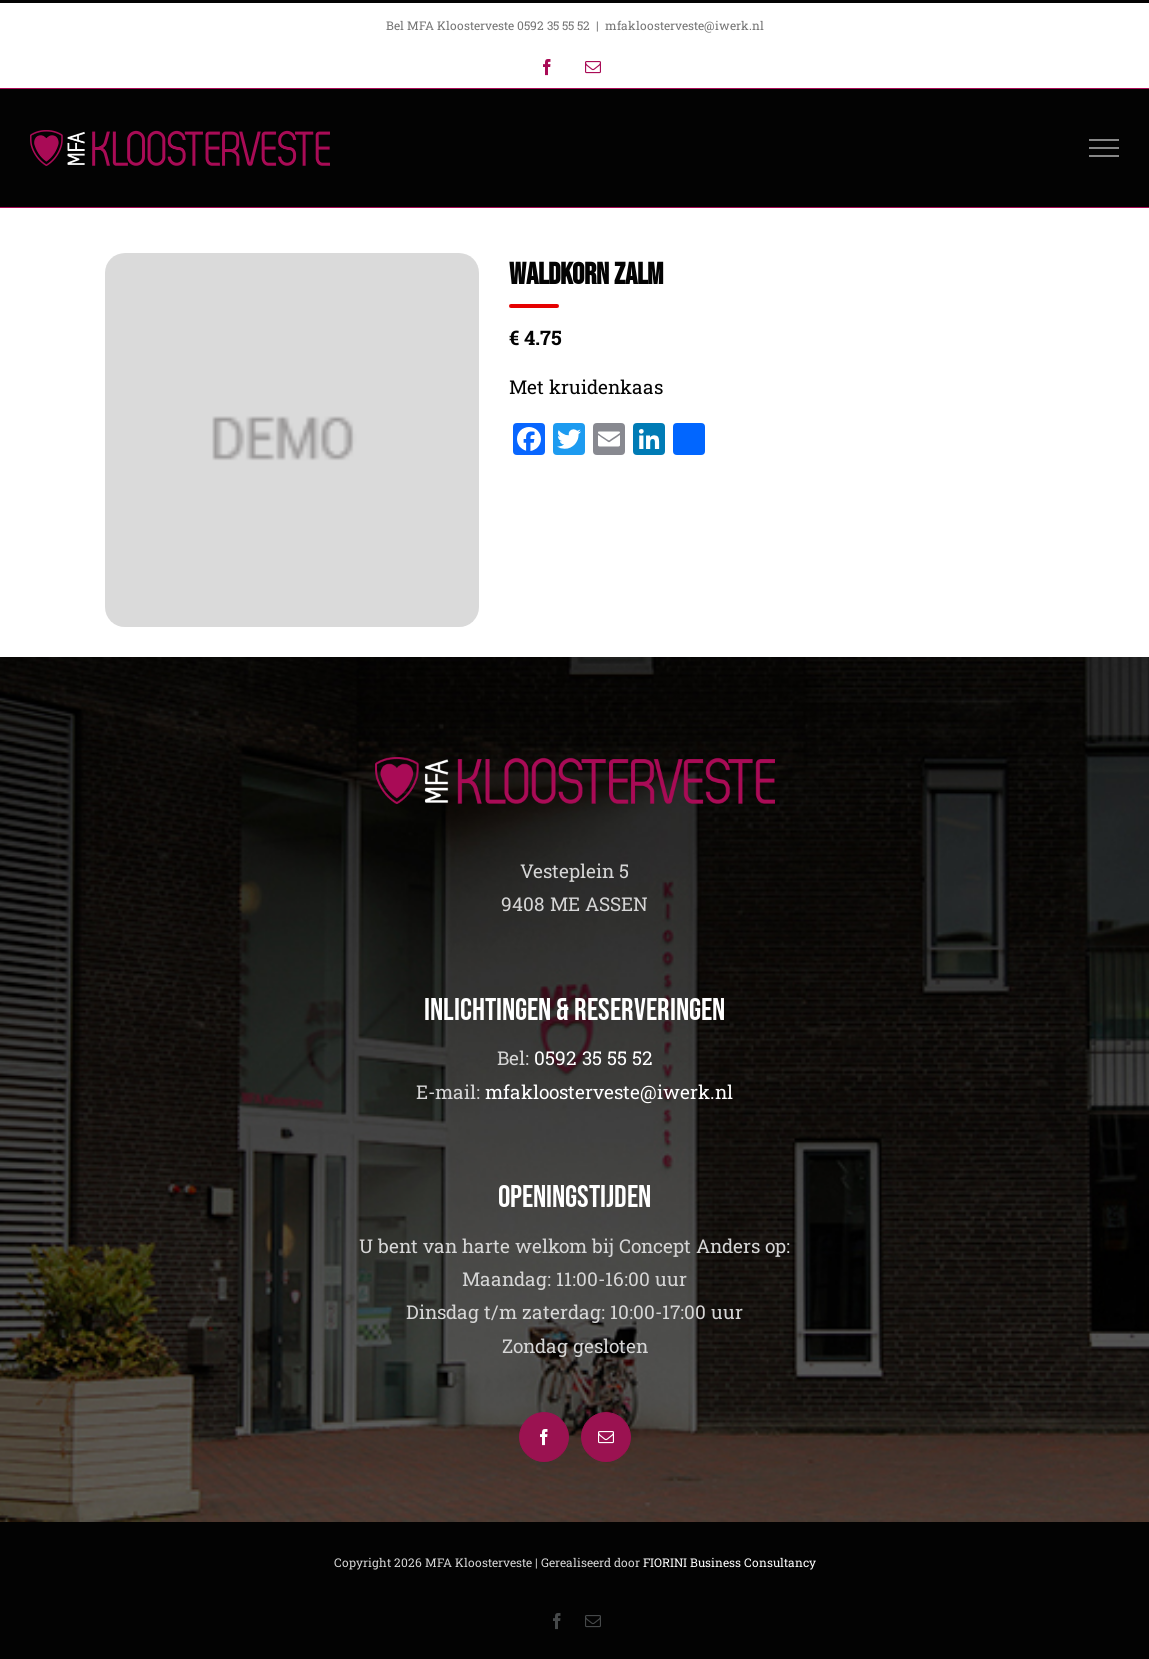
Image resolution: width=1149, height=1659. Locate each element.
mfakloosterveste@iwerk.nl (684, 25)
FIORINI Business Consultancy (729, 1562)
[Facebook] (544, 1437)
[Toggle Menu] (1104, 148)
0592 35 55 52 (593, 1057)
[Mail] (606, 1437)
